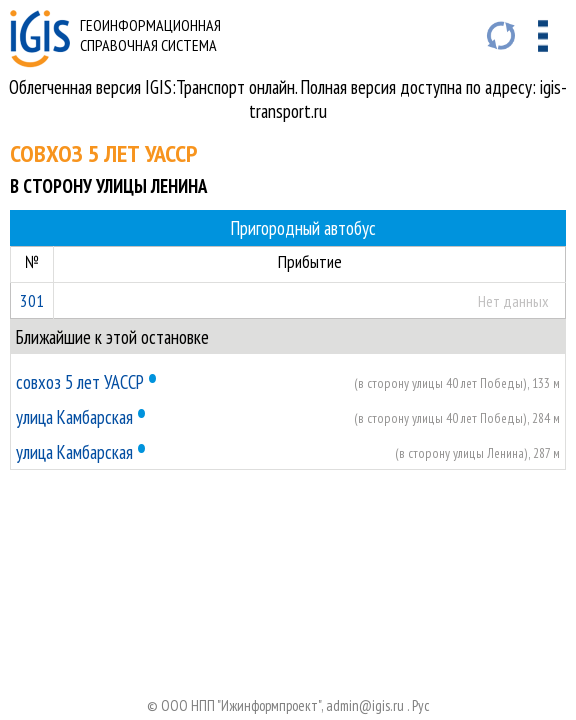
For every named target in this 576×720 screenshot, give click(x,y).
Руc (421, 705)
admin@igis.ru (365, 705)
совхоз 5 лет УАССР (80, 382)
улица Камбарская (74, 417)
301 (32, 300)
